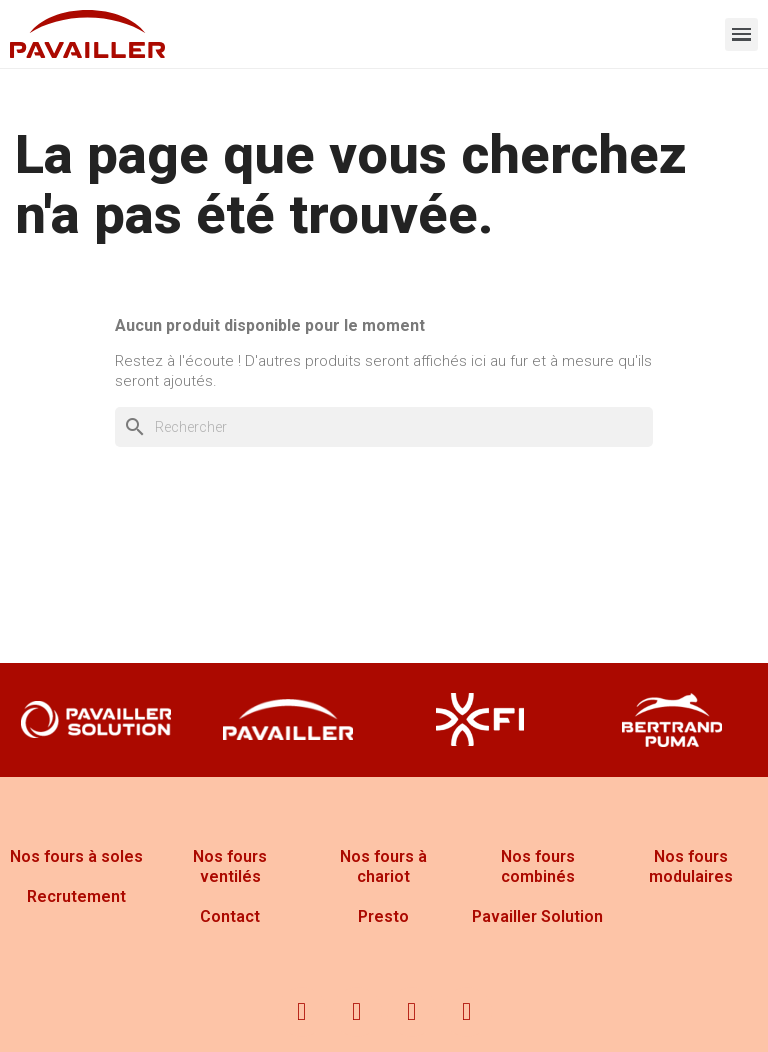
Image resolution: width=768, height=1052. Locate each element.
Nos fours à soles (76, 856)
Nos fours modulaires (691, 866)
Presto (383, 916)
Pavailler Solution (537, 916)
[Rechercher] (384, 427)
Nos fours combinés (538, 866)
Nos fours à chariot (383, 866)
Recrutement (76, 896)
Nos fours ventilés (230, 866)
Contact (230, 916)
